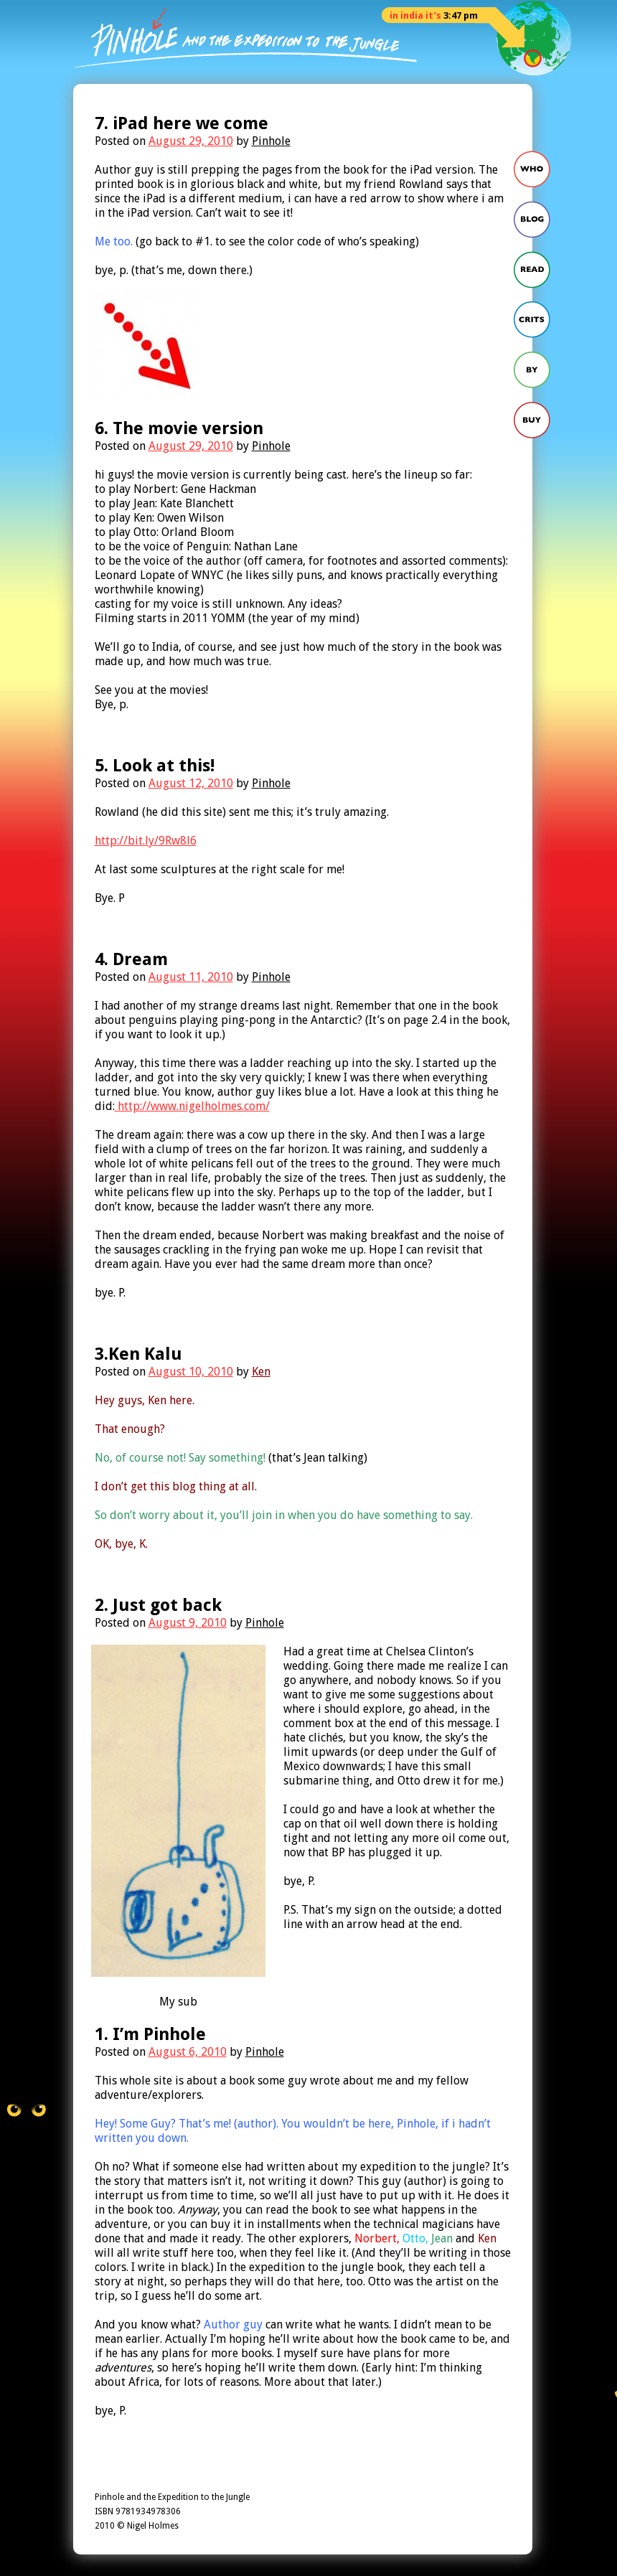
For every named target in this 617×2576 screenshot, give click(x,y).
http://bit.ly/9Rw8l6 (146, 840)
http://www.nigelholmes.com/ (192, 1106)
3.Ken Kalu (138, 1354)
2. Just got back (158, 1605)
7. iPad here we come (181, 123)
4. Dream (131, 959)
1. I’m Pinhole (150, 2034)
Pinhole (271, 141)
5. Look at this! (155, 766)
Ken (261, 1371)
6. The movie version (179, 428)
